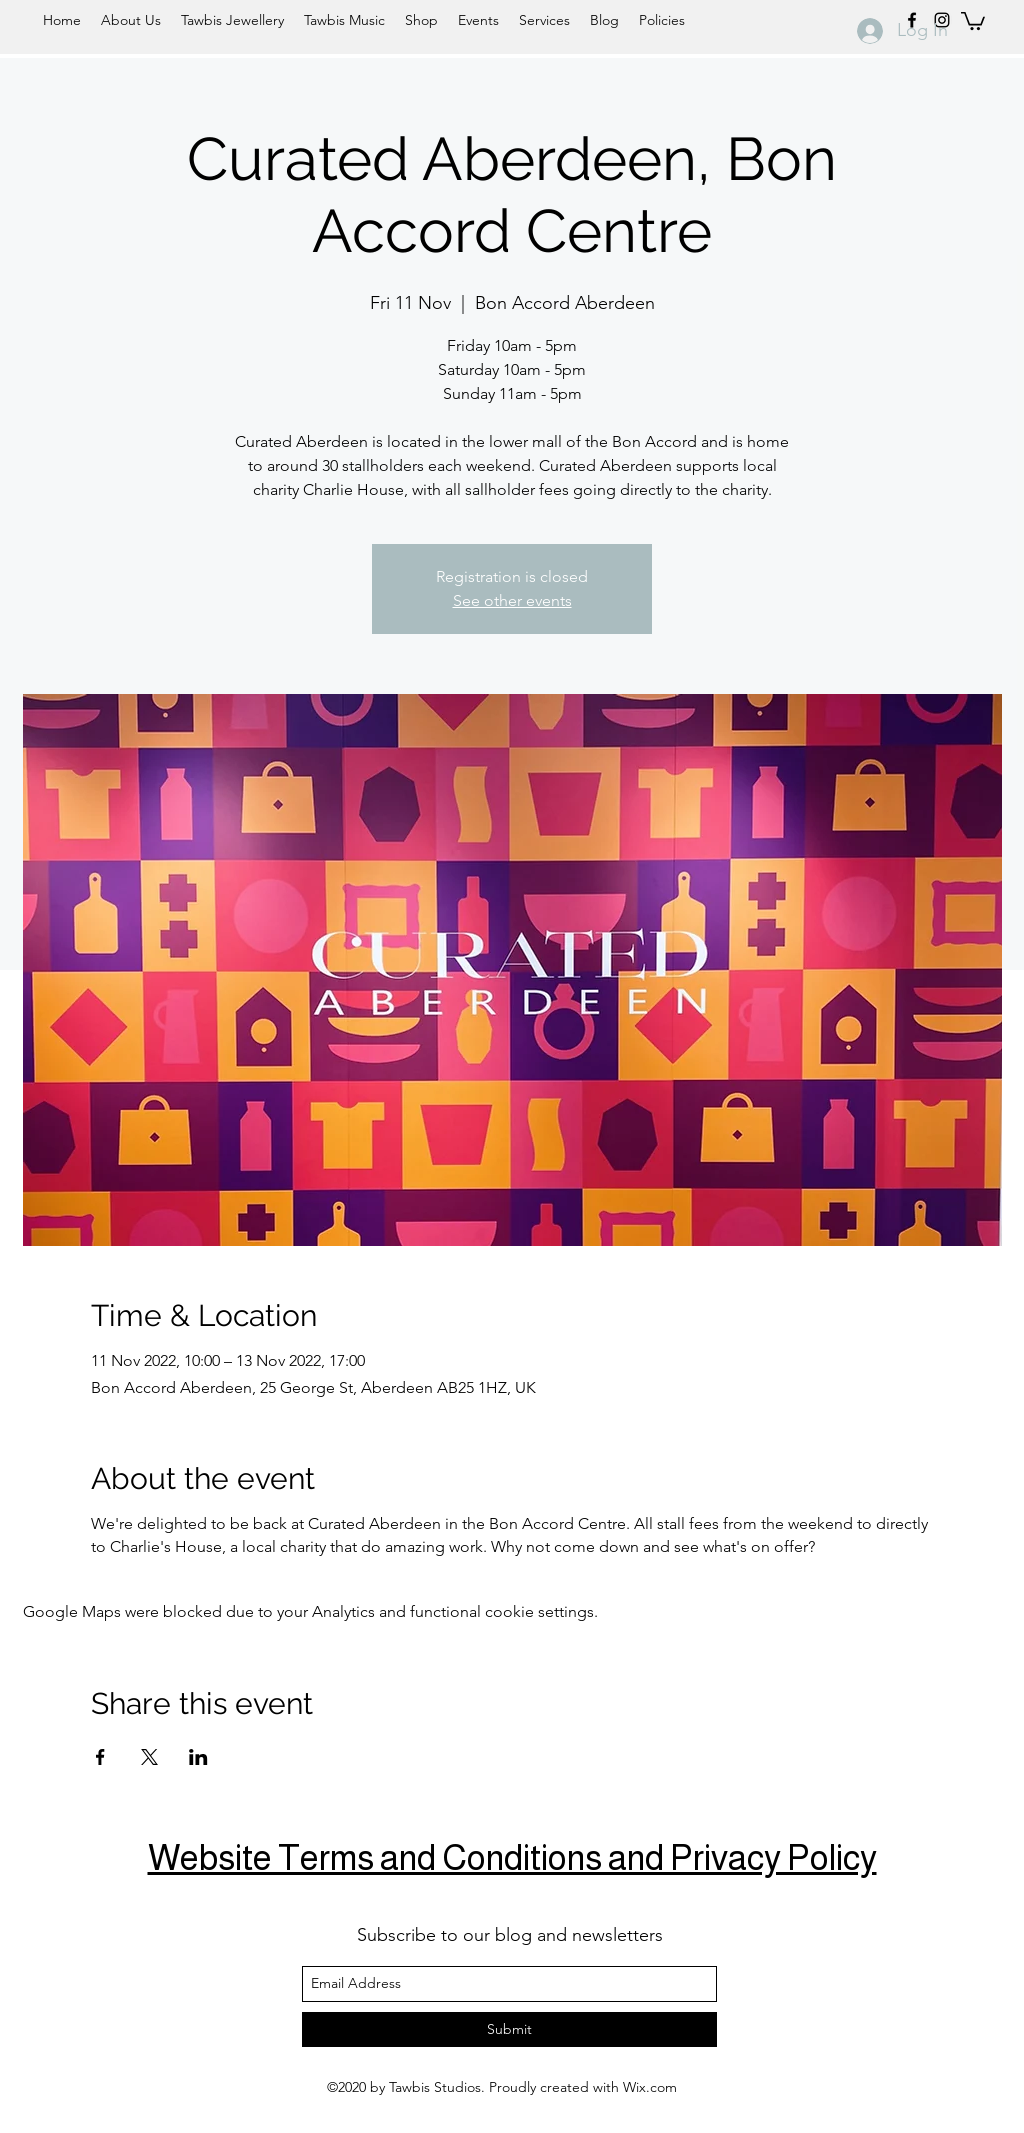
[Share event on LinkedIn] (198, 1757)
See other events (512, 600)
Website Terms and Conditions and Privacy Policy (512, 1857)
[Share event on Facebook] (100, 1757)
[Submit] (509, 2029)
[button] (973, 20)
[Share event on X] (149, 1757)
